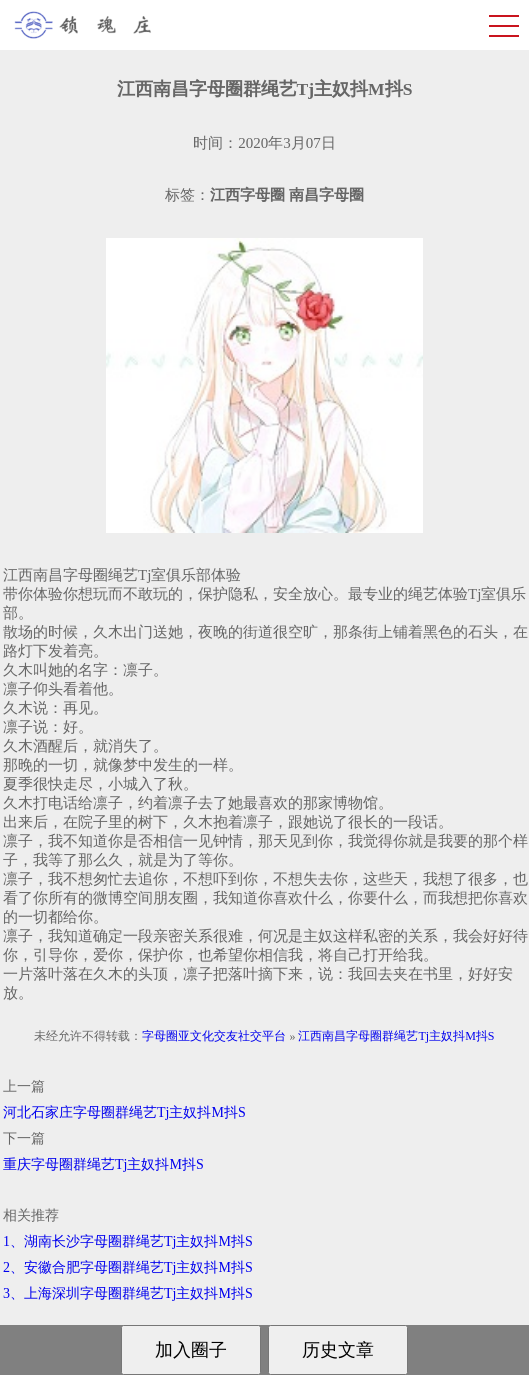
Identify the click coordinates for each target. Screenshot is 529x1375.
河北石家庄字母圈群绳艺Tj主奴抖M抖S (124, 1112)
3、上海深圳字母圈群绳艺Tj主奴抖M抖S (128, 1293)
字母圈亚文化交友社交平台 (214, 1036)
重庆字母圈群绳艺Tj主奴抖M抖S (103, 1164)
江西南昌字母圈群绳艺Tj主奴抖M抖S (396, 1036)
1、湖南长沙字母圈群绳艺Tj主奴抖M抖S (128, 1241)
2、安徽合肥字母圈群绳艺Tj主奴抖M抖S (128, 1267)
